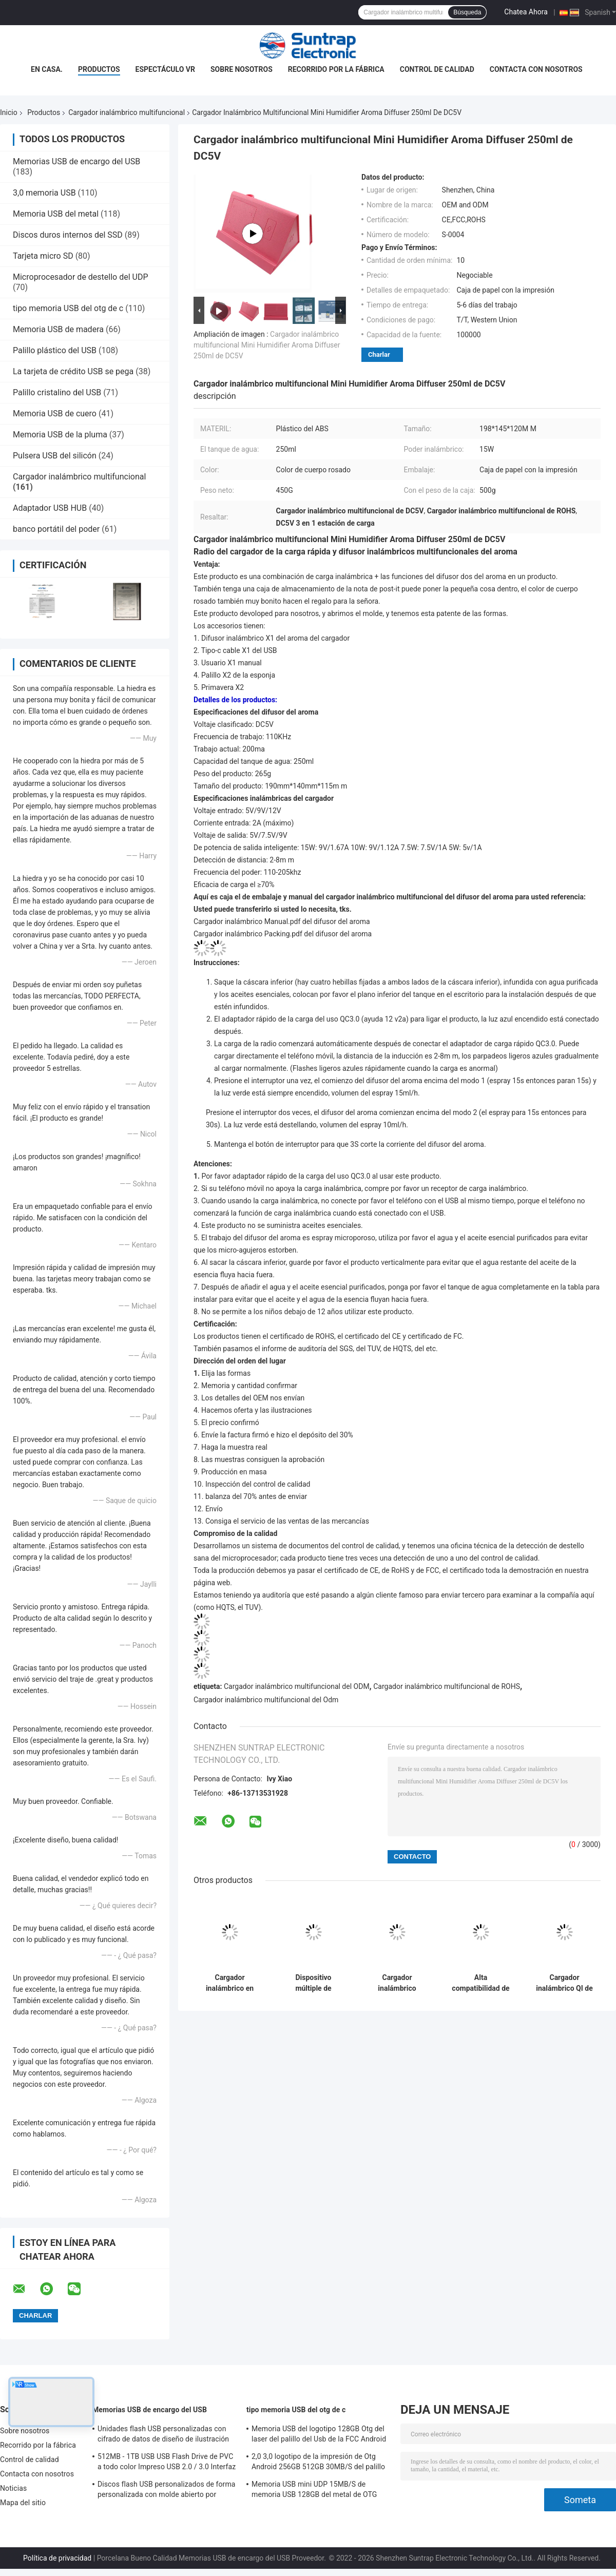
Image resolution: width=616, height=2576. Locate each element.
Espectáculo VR (165, 69)
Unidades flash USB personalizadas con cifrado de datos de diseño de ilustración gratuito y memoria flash (163, 2435)
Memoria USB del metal (56, 214)
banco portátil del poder (56, 529)
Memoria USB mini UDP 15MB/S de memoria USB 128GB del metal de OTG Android (314, 2491)
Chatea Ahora (525, 12)
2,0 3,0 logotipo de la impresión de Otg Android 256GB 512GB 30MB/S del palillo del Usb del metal (318, 2463)
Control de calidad (437, 69)
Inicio (8, 112)
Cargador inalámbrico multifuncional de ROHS (446, 1686)
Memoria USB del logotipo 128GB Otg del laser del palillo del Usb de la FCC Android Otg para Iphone (319, 2435)
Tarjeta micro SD (43, 256)
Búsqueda (467, 12)
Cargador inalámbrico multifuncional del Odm (266, 1700)
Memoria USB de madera (58, 329)
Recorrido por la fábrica (336, 69)
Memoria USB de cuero (55, 413)
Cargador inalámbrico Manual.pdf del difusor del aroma (282, 921)
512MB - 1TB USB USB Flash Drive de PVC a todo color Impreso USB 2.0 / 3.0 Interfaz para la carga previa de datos (167, 2463)
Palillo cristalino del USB (57, 392)
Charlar (379, 354)
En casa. (47, 69)
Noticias (13, 2488)
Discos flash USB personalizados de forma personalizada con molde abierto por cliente (167, 2491)
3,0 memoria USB (44, 193)
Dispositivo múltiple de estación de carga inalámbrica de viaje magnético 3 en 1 (313, 1983)
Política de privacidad (57, 2558)
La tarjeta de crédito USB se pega (73, 371)
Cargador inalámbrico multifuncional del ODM (297, 1686)
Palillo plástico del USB (55, 350)
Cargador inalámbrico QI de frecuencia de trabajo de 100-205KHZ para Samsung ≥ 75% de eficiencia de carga (564, 1983)
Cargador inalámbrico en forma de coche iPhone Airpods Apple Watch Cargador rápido (230, 1983)
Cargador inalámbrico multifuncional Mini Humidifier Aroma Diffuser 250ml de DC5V (267, 345)
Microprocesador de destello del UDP (80, 277)
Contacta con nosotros (536, 69)
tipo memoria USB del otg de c (68, 308)
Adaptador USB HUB (50, 508)
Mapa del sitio (23, 2502)
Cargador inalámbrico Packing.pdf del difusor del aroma (283, 934)
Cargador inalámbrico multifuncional (126, 112)
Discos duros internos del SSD (68, 235)
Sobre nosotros (241, 69)
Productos (99, 69)
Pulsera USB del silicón (55, 455)
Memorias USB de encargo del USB (76, 161)
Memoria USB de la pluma (60, 434)
